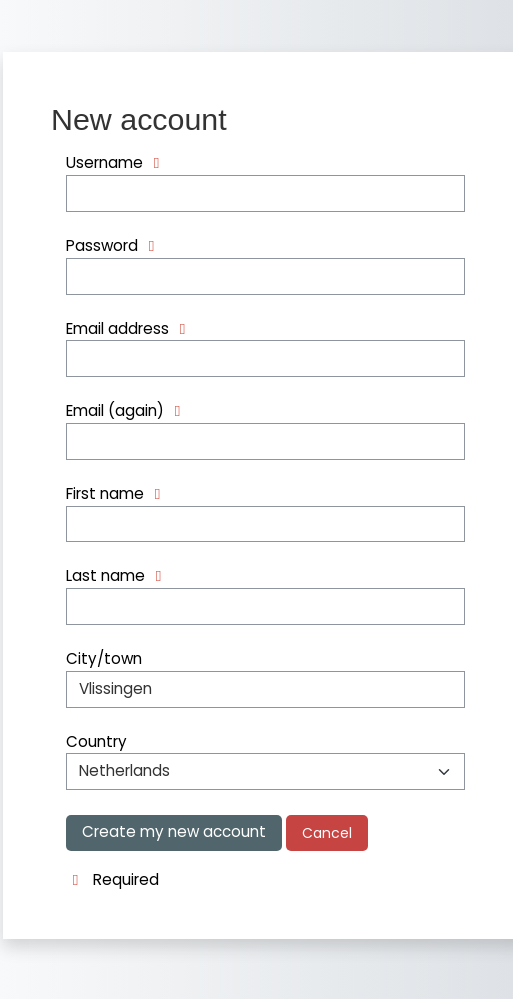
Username (104, 162)
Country (96, 741)
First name (105, 493)
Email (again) (115, 410)
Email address (117, 328)
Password (102, 245)
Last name (105, 575)
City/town (104, 658)
